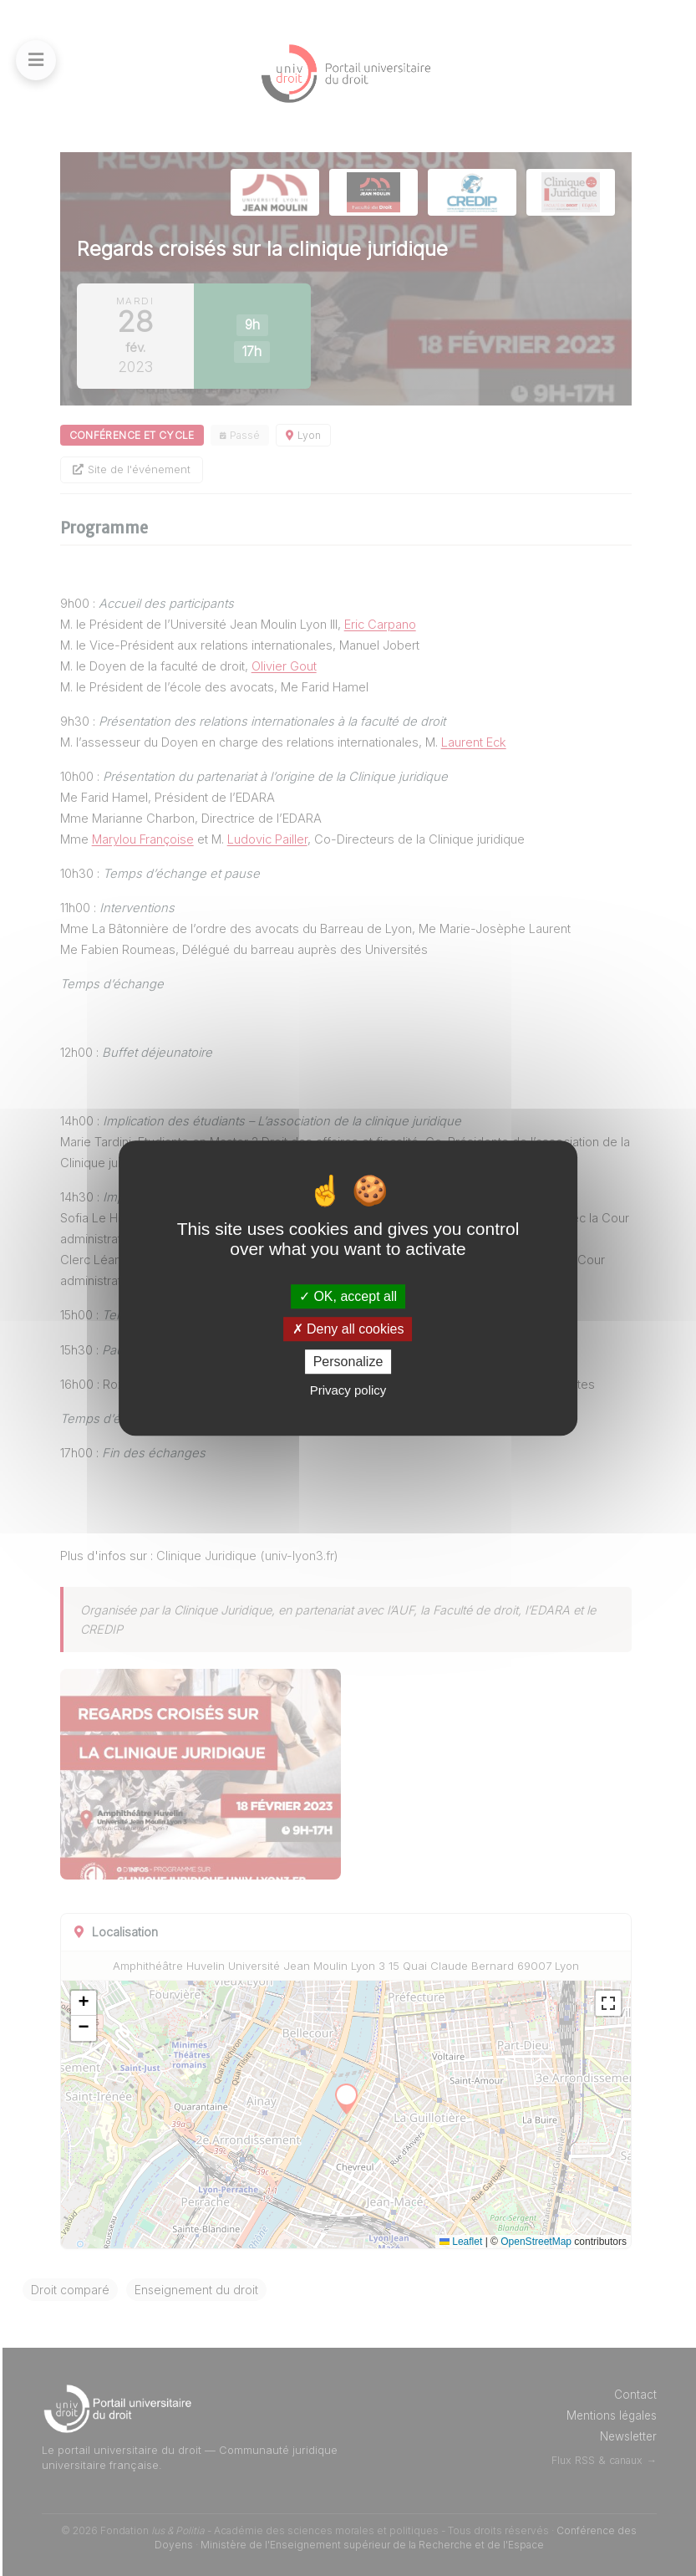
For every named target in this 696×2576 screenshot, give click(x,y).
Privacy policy (348, 1390)
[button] (139, 2003)
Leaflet (460, 2241)
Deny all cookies (348, 1329)
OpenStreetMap (536, 2241)
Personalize (348, 1361)
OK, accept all (348, 1296)
